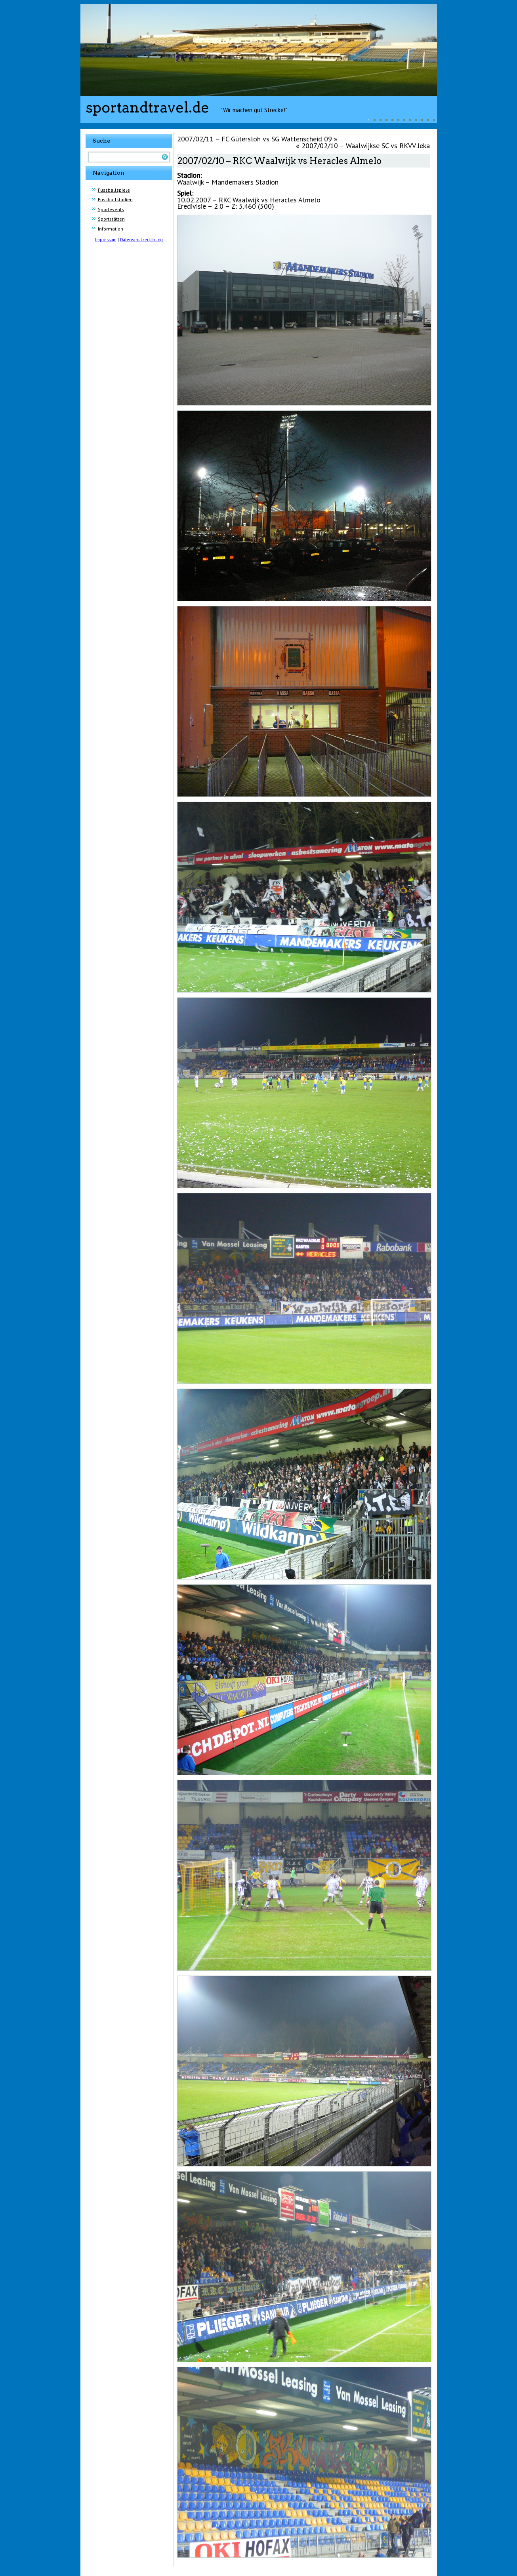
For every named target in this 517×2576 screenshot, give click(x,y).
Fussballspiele (114, 190)
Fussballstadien (115, 199)
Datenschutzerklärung (141, 239)
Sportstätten (111, 219)
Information (110, 229)
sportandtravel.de (147, 107)
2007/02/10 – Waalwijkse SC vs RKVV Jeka (365, 145)
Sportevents (111, 209)
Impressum (105, 239)
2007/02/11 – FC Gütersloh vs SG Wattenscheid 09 (254, 138)
